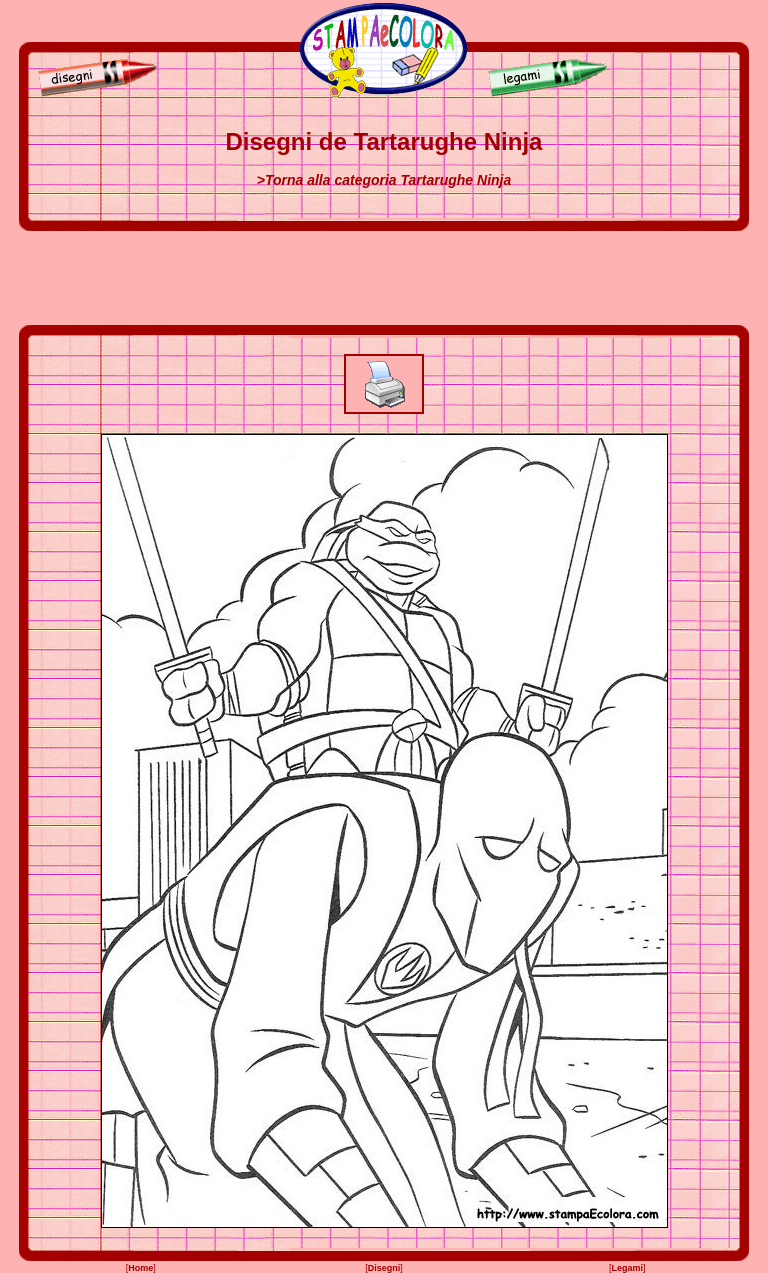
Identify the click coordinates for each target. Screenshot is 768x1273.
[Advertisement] (384, 278)
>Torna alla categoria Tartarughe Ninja (384, 180)
